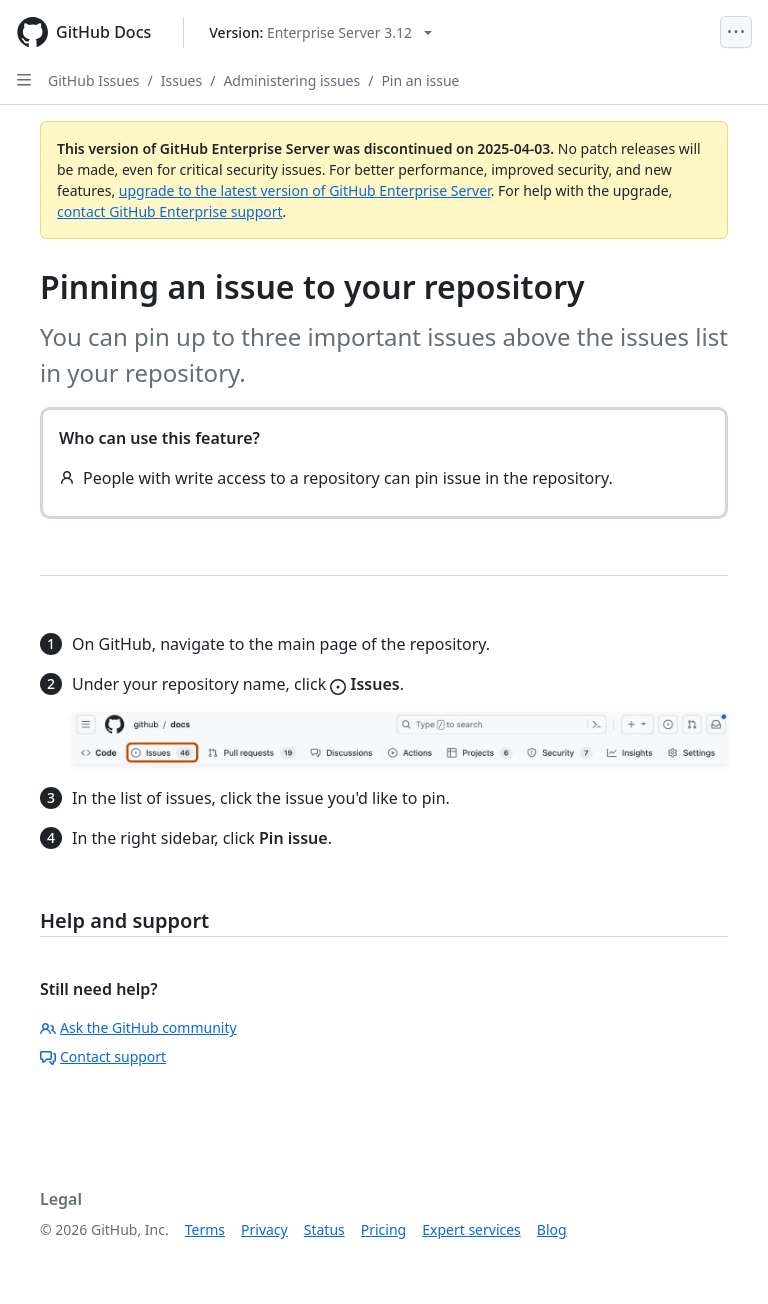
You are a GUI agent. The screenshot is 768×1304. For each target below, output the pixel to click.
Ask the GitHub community (138, 1027)
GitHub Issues (94, 80)
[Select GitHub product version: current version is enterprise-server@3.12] (320, 32)
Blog (552, 1229)
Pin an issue (420, 80)
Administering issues (291, 80)
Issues (181, 80)
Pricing (383, 1229)
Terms (205, 1229)
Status (324, 1229)
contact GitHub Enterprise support (170, 211)
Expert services (471, 1229)
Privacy (264, 1229)
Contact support (103, 1056)
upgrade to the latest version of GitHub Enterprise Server (305, 190)
